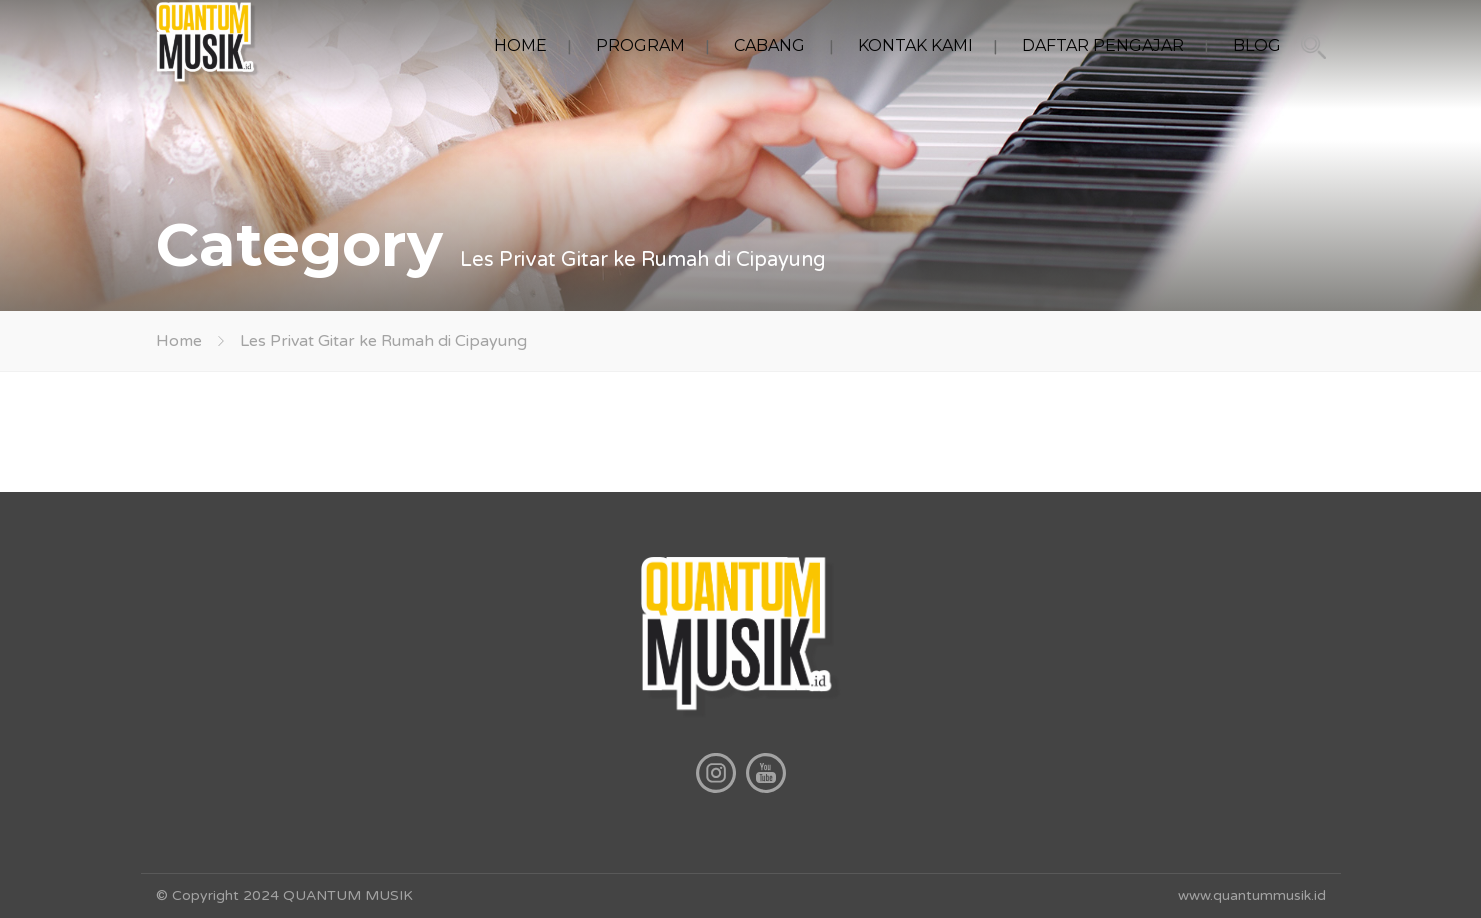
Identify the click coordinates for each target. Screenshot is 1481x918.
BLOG (1257, 45)
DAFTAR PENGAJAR (1103, 45)
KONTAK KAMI (915, 45)
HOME (520, 45)
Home (179, 341)
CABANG (769, 45)
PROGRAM (640, 45)
